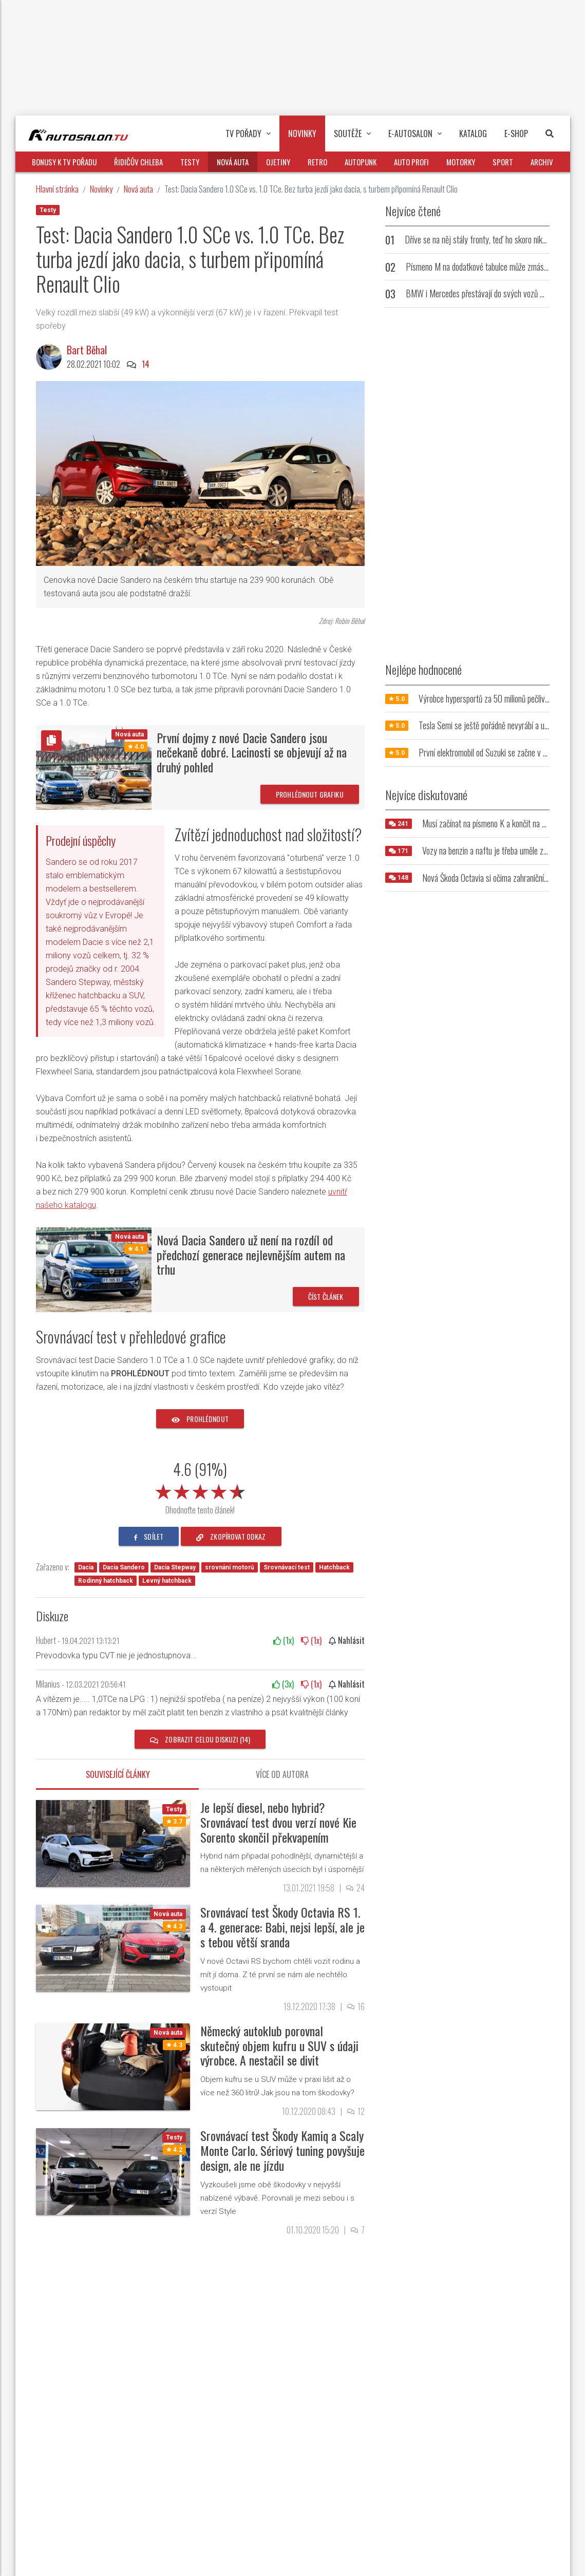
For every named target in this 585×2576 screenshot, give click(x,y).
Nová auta (138, 188)
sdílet (148, 1536)
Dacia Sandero (124, 1567)
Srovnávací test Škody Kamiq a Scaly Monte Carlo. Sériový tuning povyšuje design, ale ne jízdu (282, 2150)
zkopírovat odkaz (231, 1536)
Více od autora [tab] (282, 1774)
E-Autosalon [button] (415, 133)
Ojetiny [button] (278, 161)
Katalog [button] (473, 133)
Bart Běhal (87, 349)
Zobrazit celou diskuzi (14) (200, 1739)
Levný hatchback (167, 1580)
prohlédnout (200, 1418)
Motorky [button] (460, 161)
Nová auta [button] (233, 161)
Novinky (101, 188)
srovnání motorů (229, 1567)
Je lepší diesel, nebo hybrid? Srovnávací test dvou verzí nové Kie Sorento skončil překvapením (278, 1822)
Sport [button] (503, 161)
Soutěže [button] (352, 133)
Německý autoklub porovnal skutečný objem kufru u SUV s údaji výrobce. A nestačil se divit (279, 2045)
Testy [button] (189, 161)
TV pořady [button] (248, 133)
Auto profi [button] (411, 161)
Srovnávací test (286, 1567)
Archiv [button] (542, 161)
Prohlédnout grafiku (310, 794)
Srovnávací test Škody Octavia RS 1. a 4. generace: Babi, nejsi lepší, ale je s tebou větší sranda (282, 1927)
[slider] (200, 1490)
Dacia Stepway (175, 1567)
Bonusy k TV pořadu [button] (64, 161)
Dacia (85, 1567)
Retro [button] (317, 161)
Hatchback (334, 1567)
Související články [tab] (118, 1774)
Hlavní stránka (57, 188)
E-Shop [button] (516, 133)
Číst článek (326, 1296)
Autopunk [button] (360, 161)
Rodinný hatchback (105, 1580)
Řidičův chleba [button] (138, 161)
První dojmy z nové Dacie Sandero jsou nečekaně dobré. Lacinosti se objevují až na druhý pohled (252, 752)
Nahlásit (347, 1640)
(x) (283, 1640)
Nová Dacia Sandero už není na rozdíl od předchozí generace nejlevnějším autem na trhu (251, 1254)
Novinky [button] (302, 133)
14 (145, 364)
